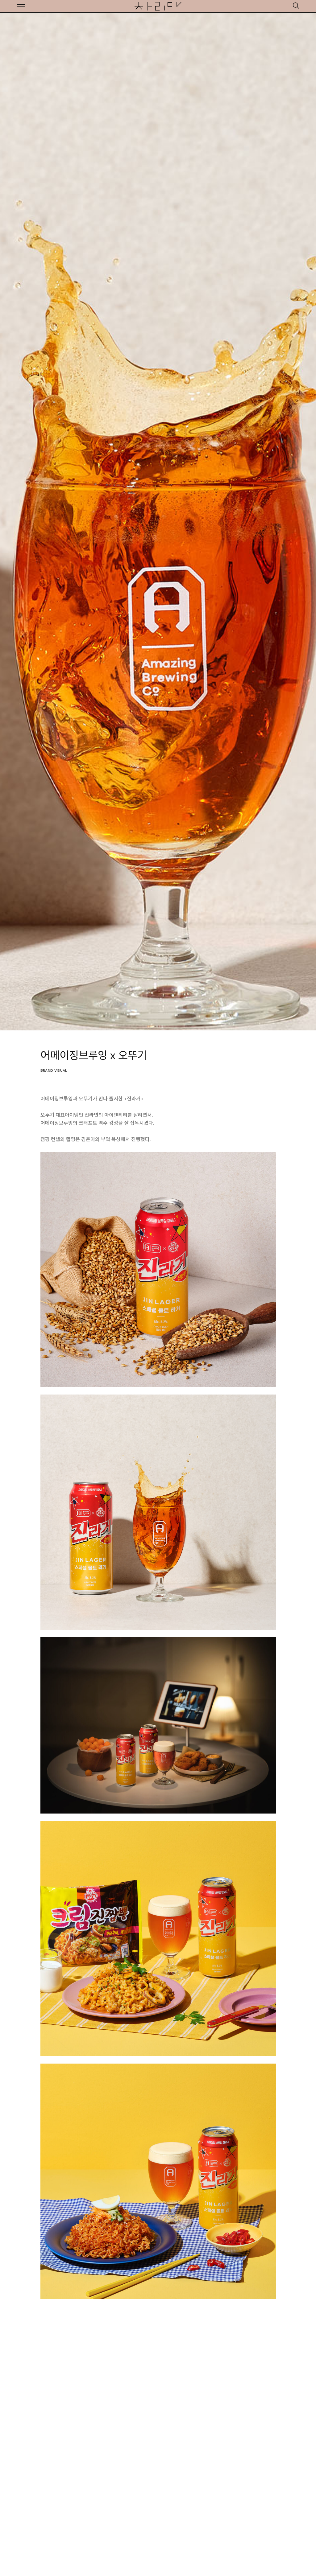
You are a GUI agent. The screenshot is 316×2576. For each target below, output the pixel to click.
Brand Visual (53, 1070)
